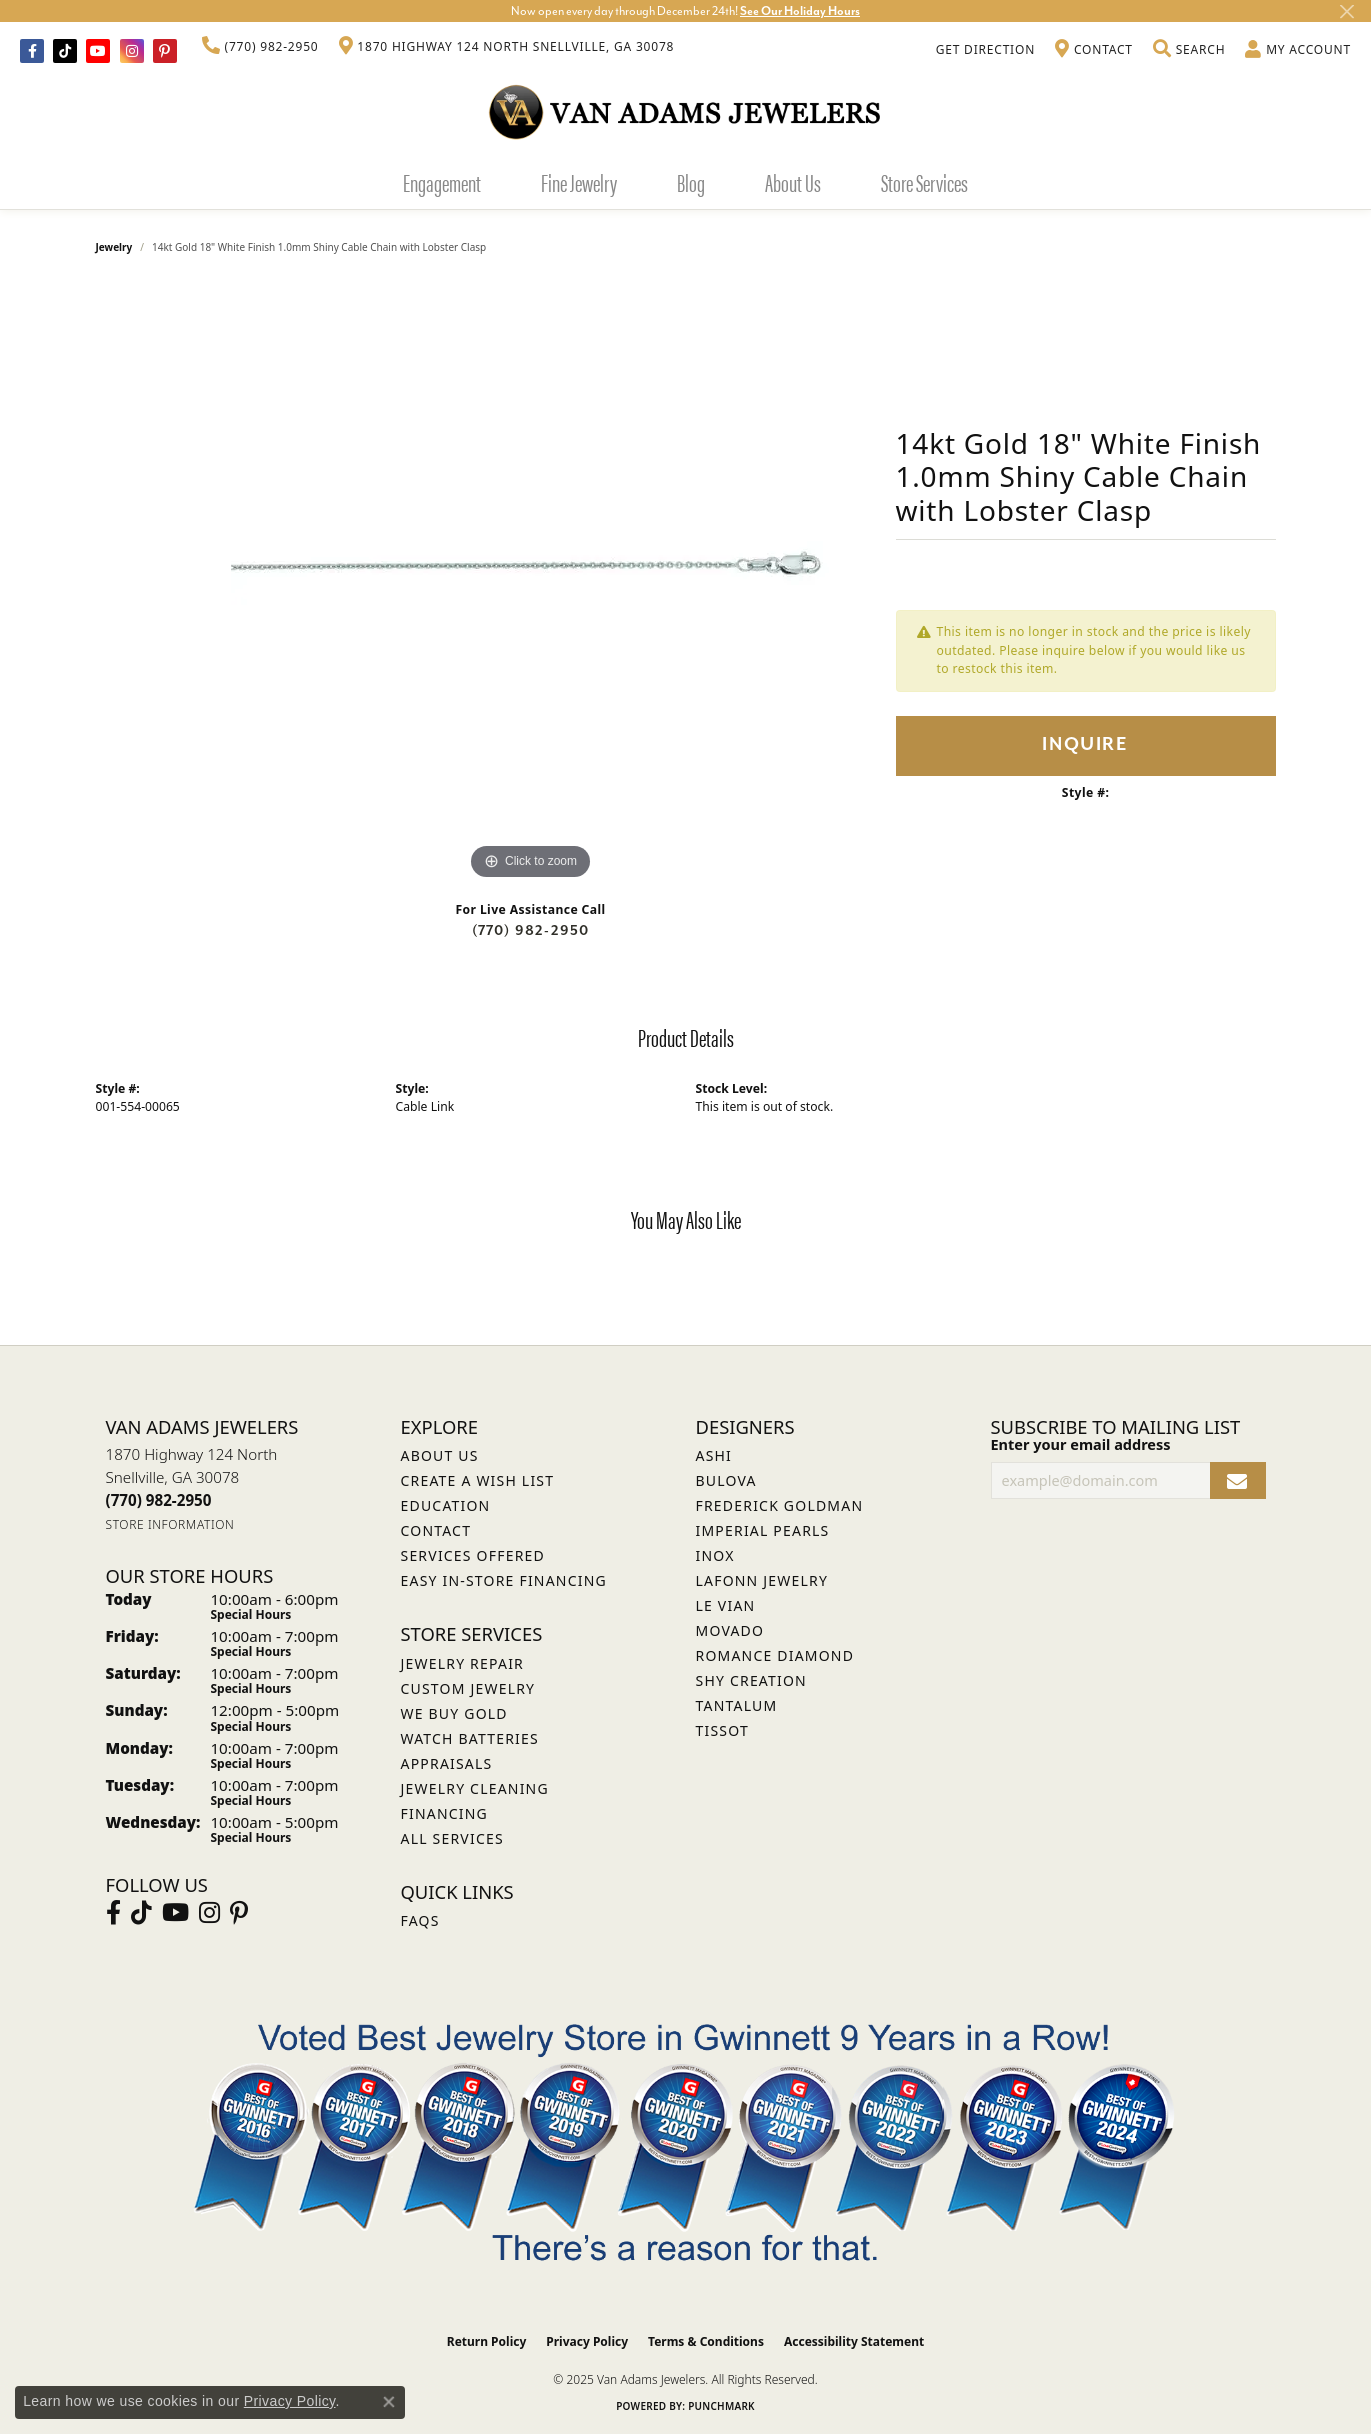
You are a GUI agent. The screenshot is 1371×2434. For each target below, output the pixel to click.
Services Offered (473, 1555)
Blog (691, 182)
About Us (793, 182)
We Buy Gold (454, 1713)
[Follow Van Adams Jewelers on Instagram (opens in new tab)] (132, 51)
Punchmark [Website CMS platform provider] (721, 2406)
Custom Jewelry (468, 1688)
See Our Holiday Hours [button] (800, 11)
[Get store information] (170, 1524)
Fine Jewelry (579, 182)
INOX (715, 1555)
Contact (436, 1530)
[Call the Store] (159, 1500)
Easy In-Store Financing (504, 1580)
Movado (730, 1630)
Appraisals (447, 1763)
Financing (444, 1813)
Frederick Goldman (780, 1505)
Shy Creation (751, 1680)
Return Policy (487, 2341)
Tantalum (737, 1705)
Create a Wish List (478, 1480)
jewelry (114, 247)
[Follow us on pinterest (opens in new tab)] (165, 51)
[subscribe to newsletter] (1237, 1480)
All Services (452, 1838)
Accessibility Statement (854, 2341)
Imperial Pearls (763, 1530)
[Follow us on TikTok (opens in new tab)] (65, 51)
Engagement (442, 182)
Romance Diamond (775, 1655)
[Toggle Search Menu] (1189, 50)
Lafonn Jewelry (762, 1580)
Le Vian (726, 1605)
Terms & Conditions (706, 2341)
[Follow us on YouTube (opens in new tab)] (98, 51)
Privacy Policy (587, 2341)
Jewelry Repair (462, 1663)
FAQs (420, 1920)
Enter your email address (1081, 1444)
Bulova (726, 1480)
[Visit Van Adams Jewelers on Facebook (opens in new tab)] (32, 51)
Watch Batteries (470, 1738)
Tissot (722, 1730)
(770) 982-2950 (531, 930)
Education (446, 1505)
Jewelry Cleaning (475, 1788)
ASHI (714, 1455)
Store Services (924, 182)
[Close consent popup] (389, 2402)
